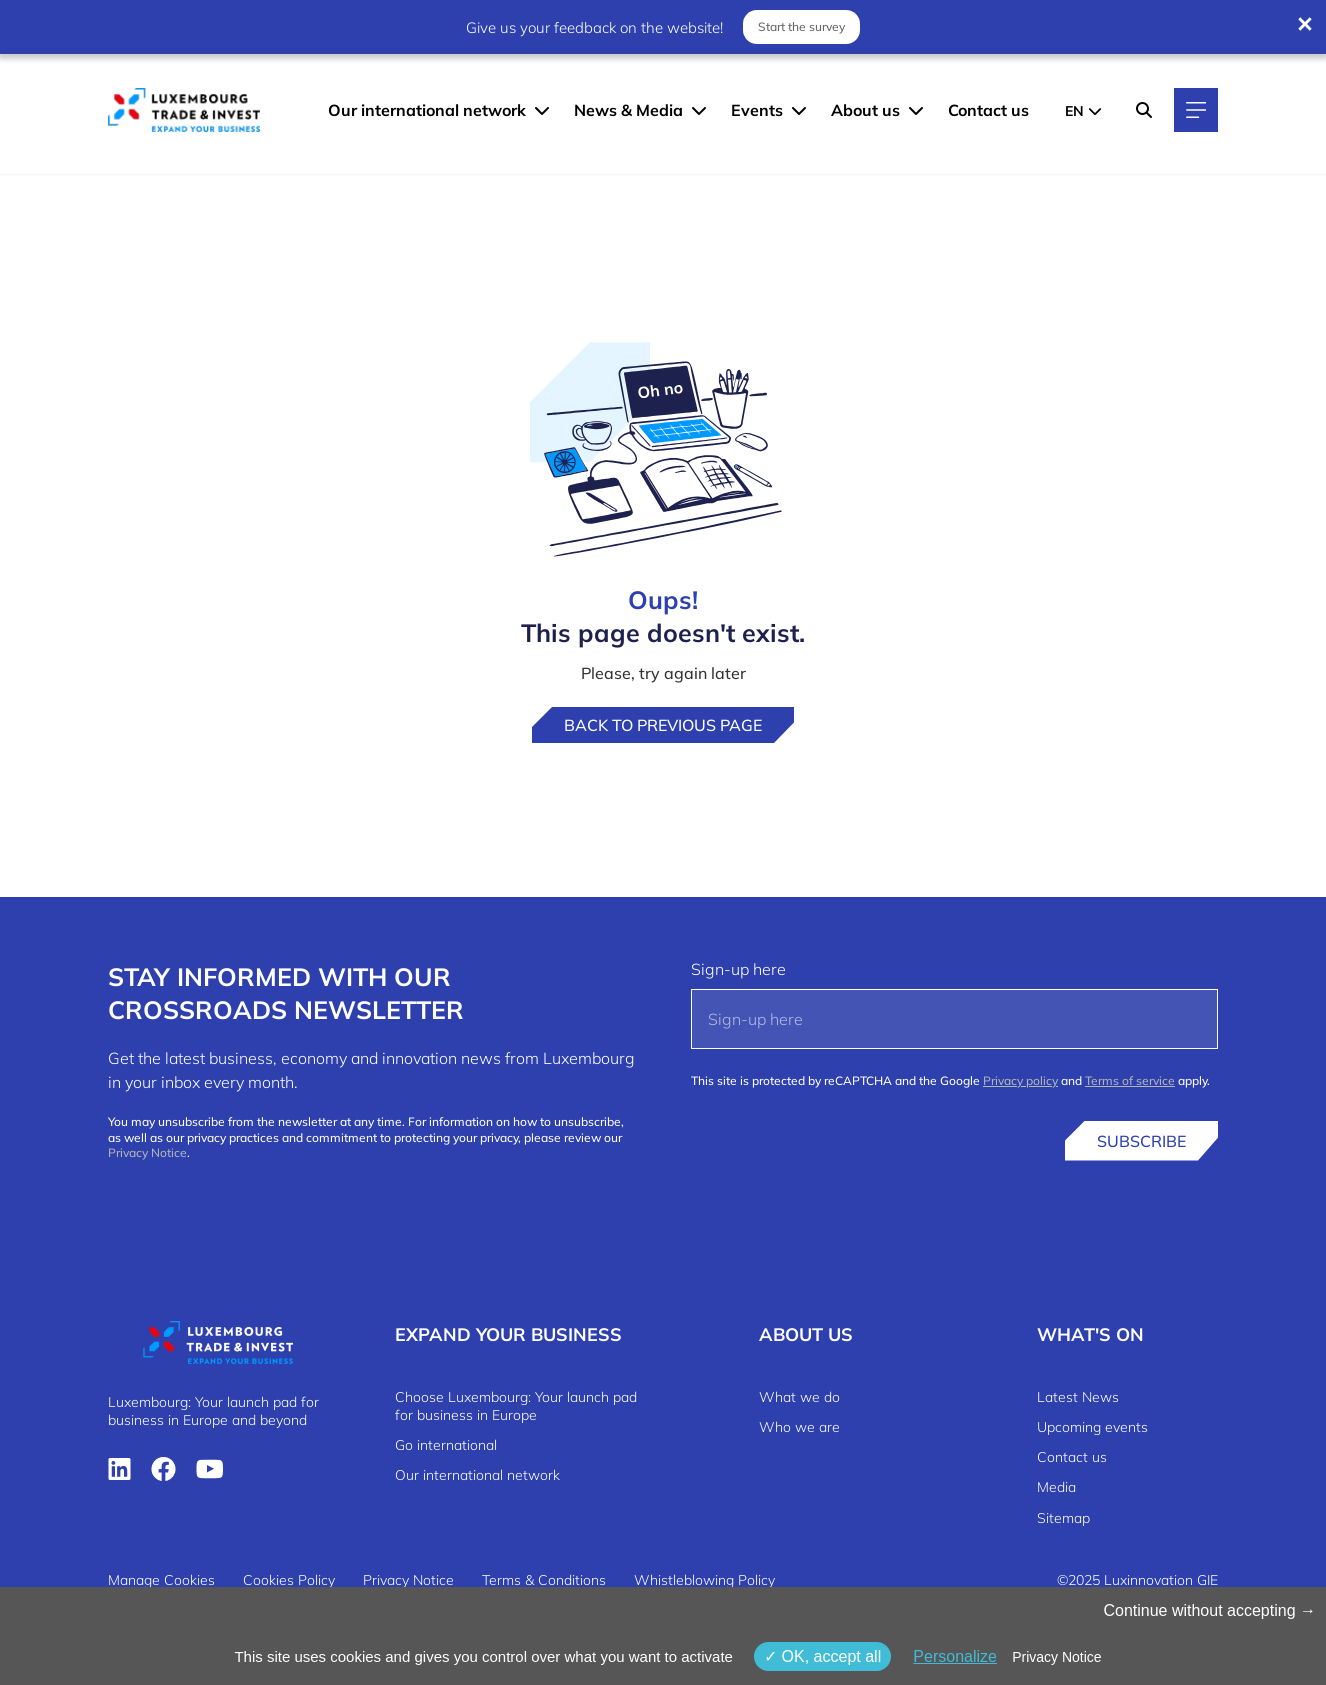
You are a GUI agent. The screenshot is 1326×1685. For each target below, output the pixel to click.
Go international (446, 1445)
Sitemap (1063, 1518)
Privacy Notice (147, 1152)
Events (757, 110)
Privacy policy (1020, 1080)
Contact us (988, 110)
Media (1056, 1487)
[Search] (1144, 110)
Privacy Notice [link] (1056, 1657)
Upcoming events (1092, 1427)
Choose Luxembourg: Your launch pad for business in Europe (516, 1406)
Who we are (799, 1427)
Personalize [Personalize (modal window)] (955, 1656)
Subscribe (1141, 1141)
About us (865, 110)
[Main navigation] (1196, 110)
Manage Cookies (161, 1580)
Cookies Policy (289, 1580)
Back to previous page (663, 725)
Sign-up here (738, 969)
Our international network (427, 110)
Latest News (1078, 1397)
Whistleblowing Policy (704, 1580)
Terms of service (1130, 1080)
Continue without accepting (1209, 1610)
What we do (799, 1397)
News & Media (628, 110)
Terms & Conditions (544, 1580)
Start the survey (801, 26)
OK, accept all (822, 1656)
